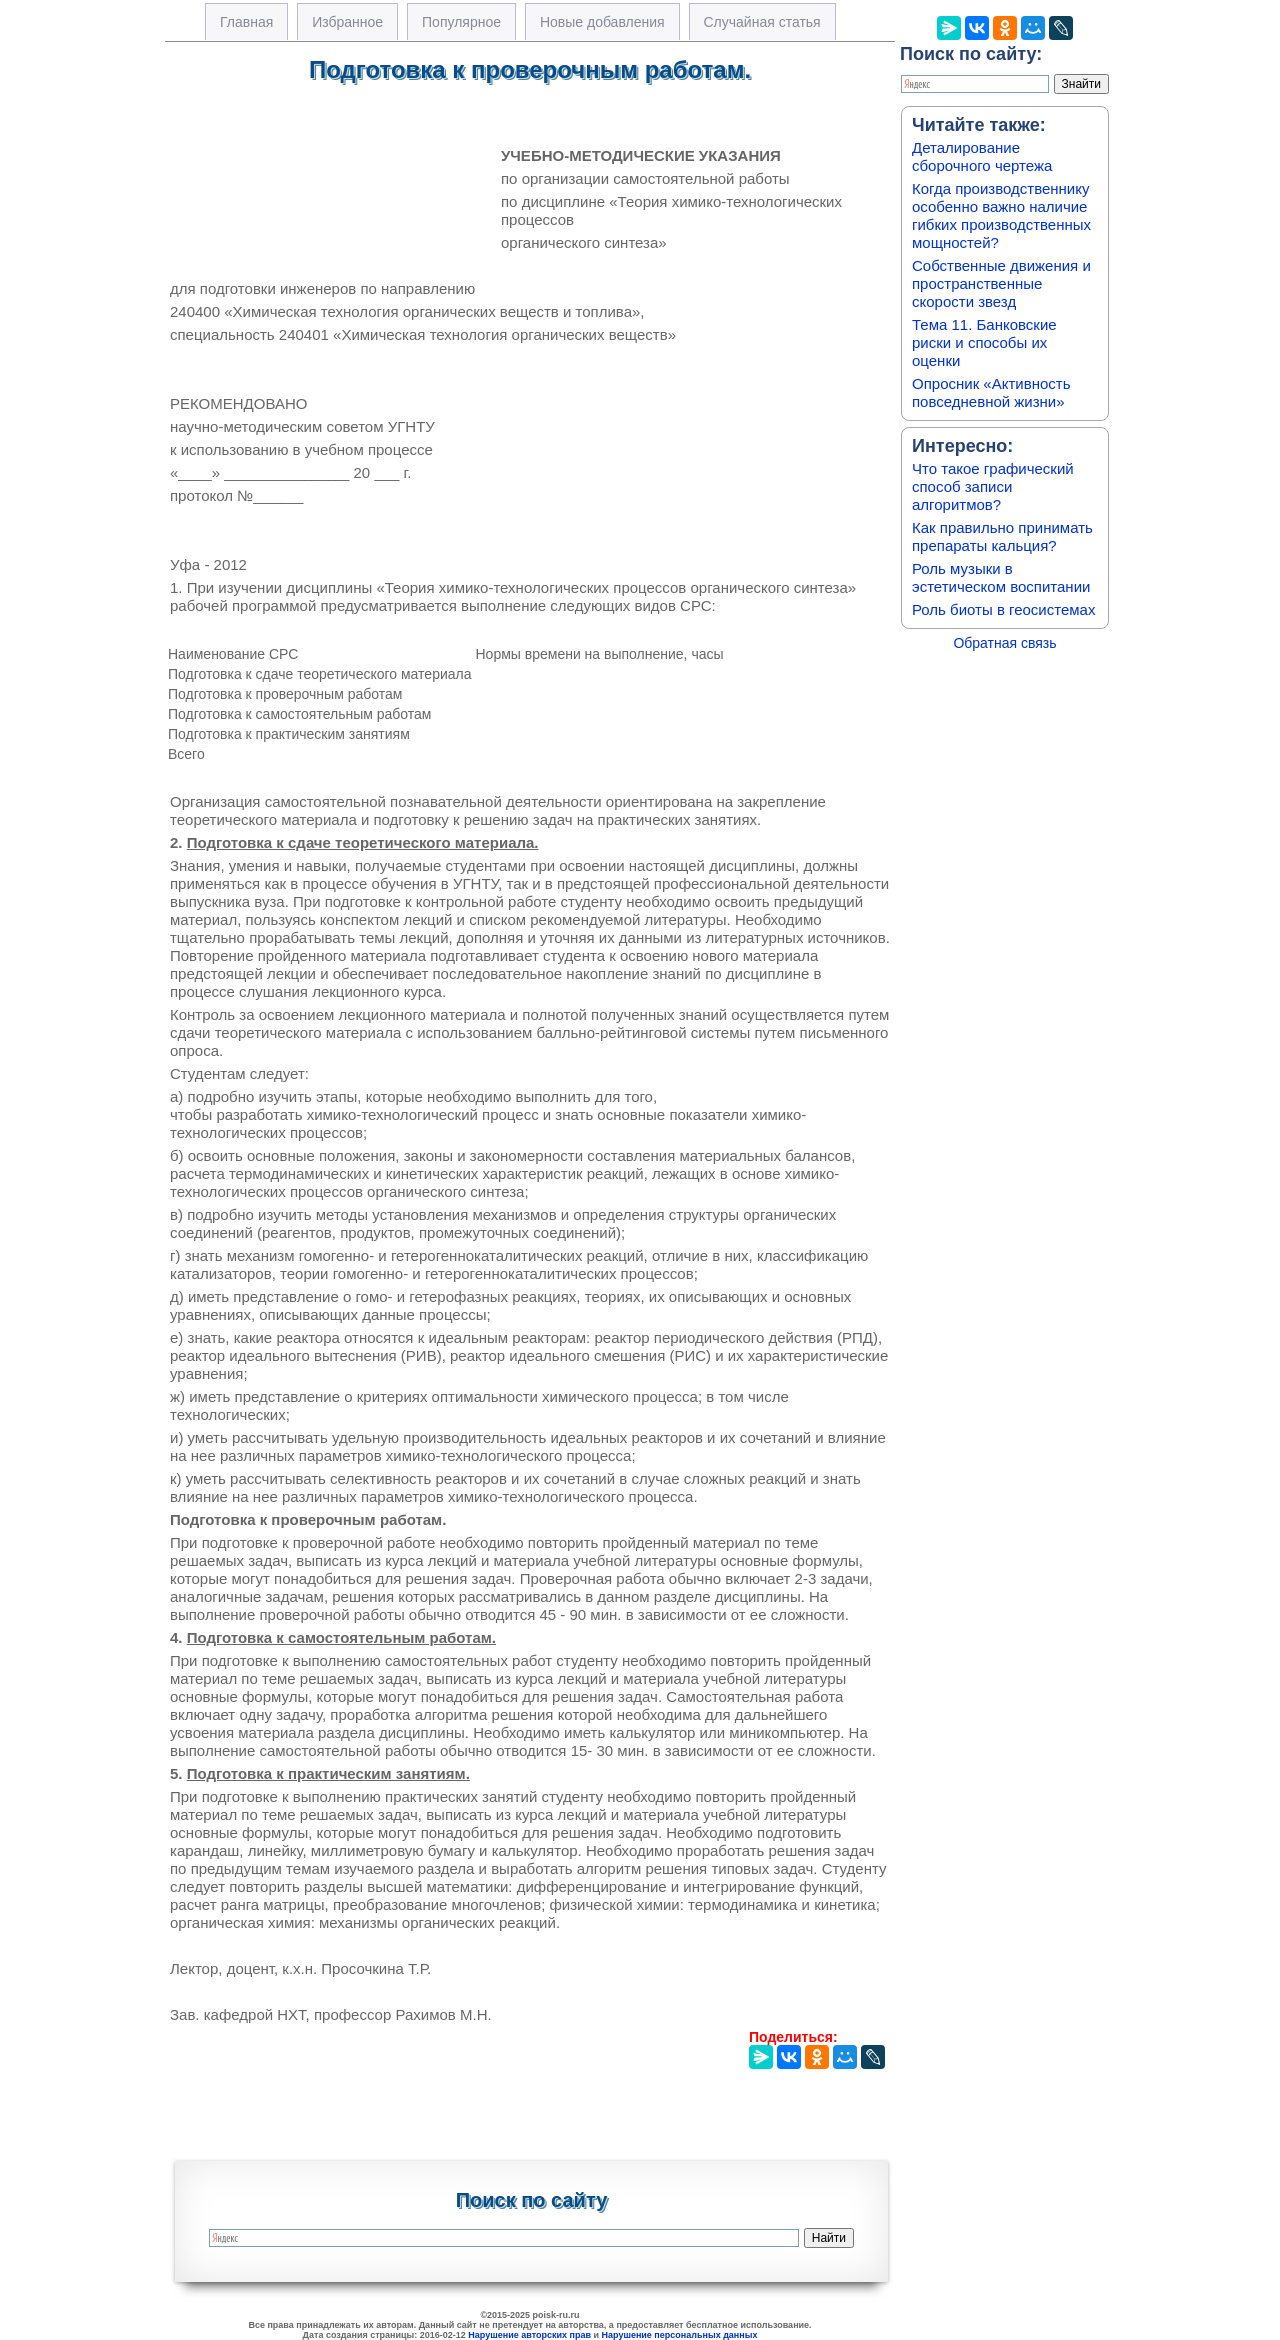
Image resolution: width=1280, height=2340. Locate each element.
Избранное (347, 22)
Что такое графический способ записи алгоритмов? (993, 486)
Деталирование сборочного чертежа (982, 156)
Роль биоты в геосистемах (1003, 609)
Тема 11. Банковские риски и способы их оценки (984, 342)
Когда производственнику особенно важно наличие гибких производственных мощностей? (1001, 215)
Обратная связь (1004, 643)
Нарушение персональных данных (680, 2335)
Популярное (461, 22)
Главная (246, 22)
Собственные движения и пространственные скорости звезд (1001, 283)
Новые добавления (602, 22)
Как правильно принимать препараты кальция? (1002, 536)
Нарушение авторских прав (529, 2335)
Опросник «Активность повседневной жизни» (991, 392)
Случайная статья (762, 22)
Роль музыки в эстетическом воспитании (1001, 577)
